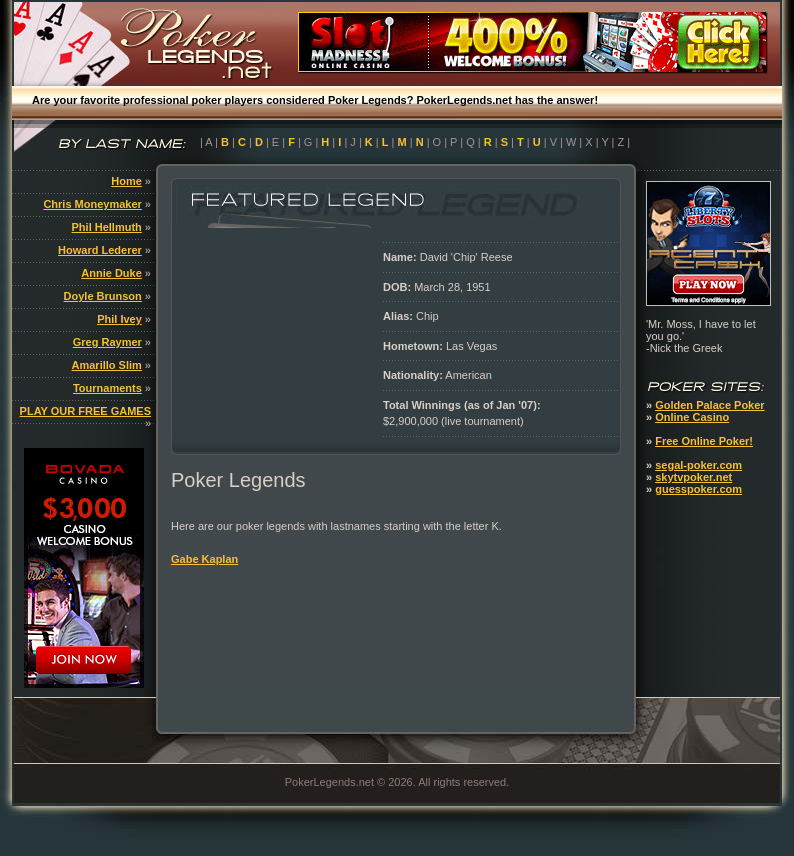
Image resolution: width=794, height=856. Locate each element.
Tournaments (107, 388)
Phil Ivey (119, 319)
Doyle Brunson (103, 296)
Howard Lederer (100, 250)
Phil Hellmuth (107, 227)
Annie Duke (111, 273)
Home (126, 181)
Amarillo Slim (107, 365)
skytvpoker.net (693, 477)
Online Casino (692, 417)
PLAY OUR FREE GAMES (85, 411)
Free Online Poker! (704, 441)
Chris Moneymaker (92, 204)
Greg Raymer (107, 342)
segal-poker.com (698, 465)
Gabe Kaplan (204, 559)
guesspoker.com (698, 489)
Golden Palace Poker (709, 405)
